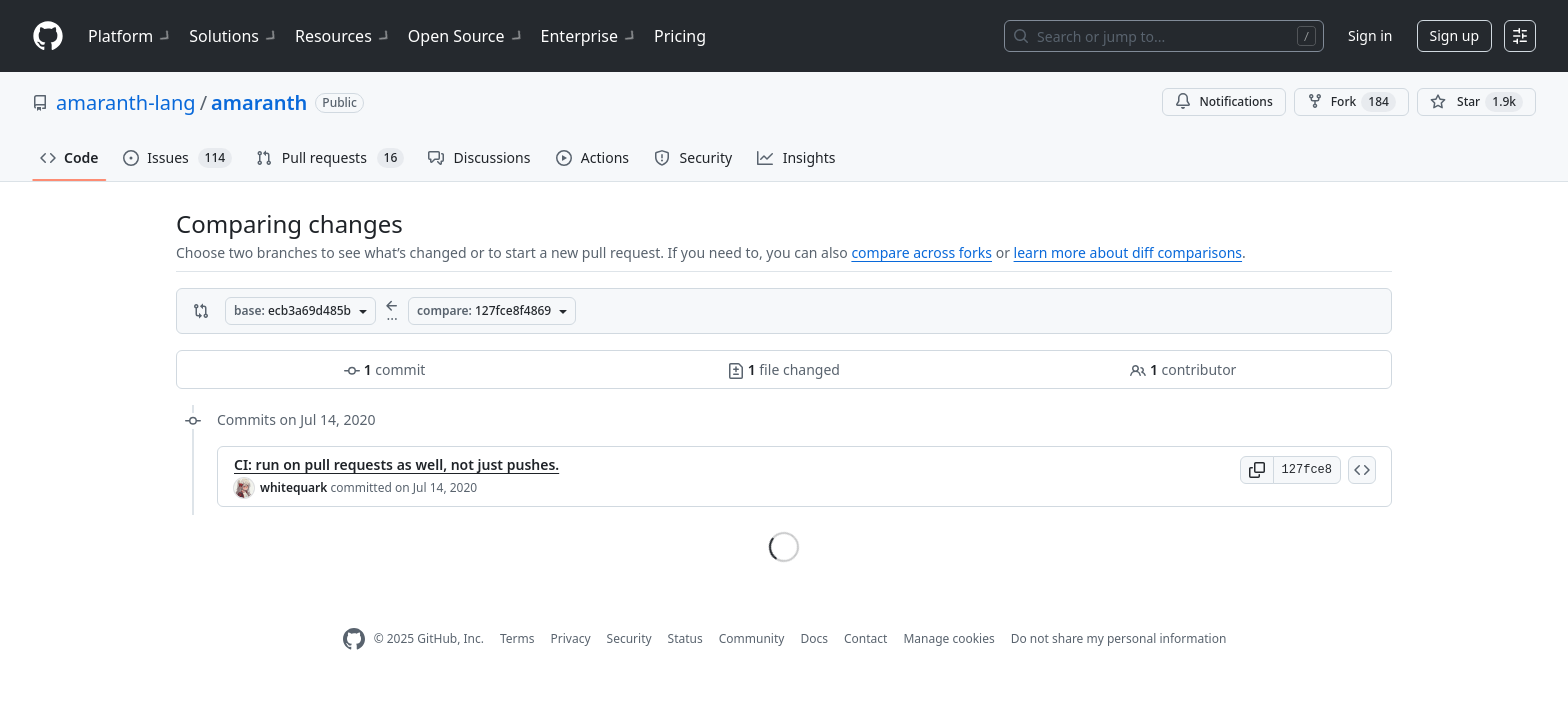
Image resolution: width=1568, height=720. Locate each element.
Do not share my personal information (1119, 638)
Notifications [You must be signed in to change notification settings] (1223, 101)
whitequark (293, 487)
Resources (343, 36)
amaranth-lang (126, 102)
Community (752, 638)
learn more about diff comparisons (1128, 252)
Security (629, 638)
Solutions (234, 36)
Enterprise (589, 36)
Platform (130, 36)
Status (685, 638)
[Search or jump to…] (1164, 36)
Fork (1351, 102)
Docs (814, 638)
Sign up (1454, 35)
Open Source (466, 36)
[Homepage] (48, 36)
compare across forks (921, 252)
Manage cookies (948, 638)
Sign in (1370, 35)
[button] (1257, 470)
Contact (865, 638)
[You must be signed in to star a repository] (1476, 102)
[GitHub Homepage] (354, 639)
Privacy (571, 638)
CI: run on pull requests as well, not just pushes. (396, 464)
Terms (517, 638)
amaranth (259, 102)
